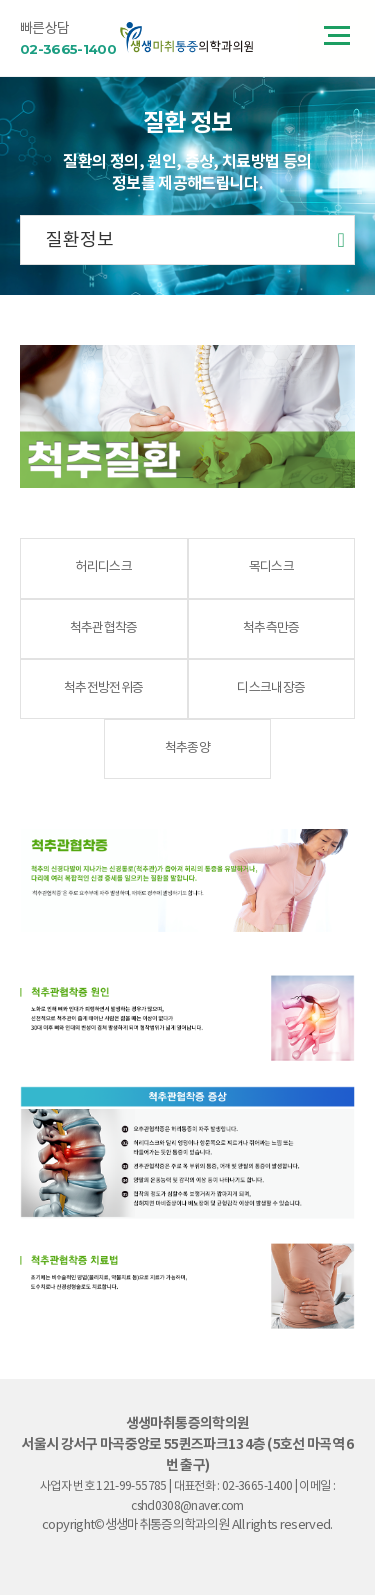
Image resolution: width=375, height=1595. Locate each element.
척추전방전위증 (103, 688)
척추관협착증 (104, 628)
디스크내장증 (271, 688)
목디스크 (271, 567)
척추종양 (187, 748)
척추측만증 (271, 628)
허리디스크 (103, 567)
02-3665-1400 (68, 49)
